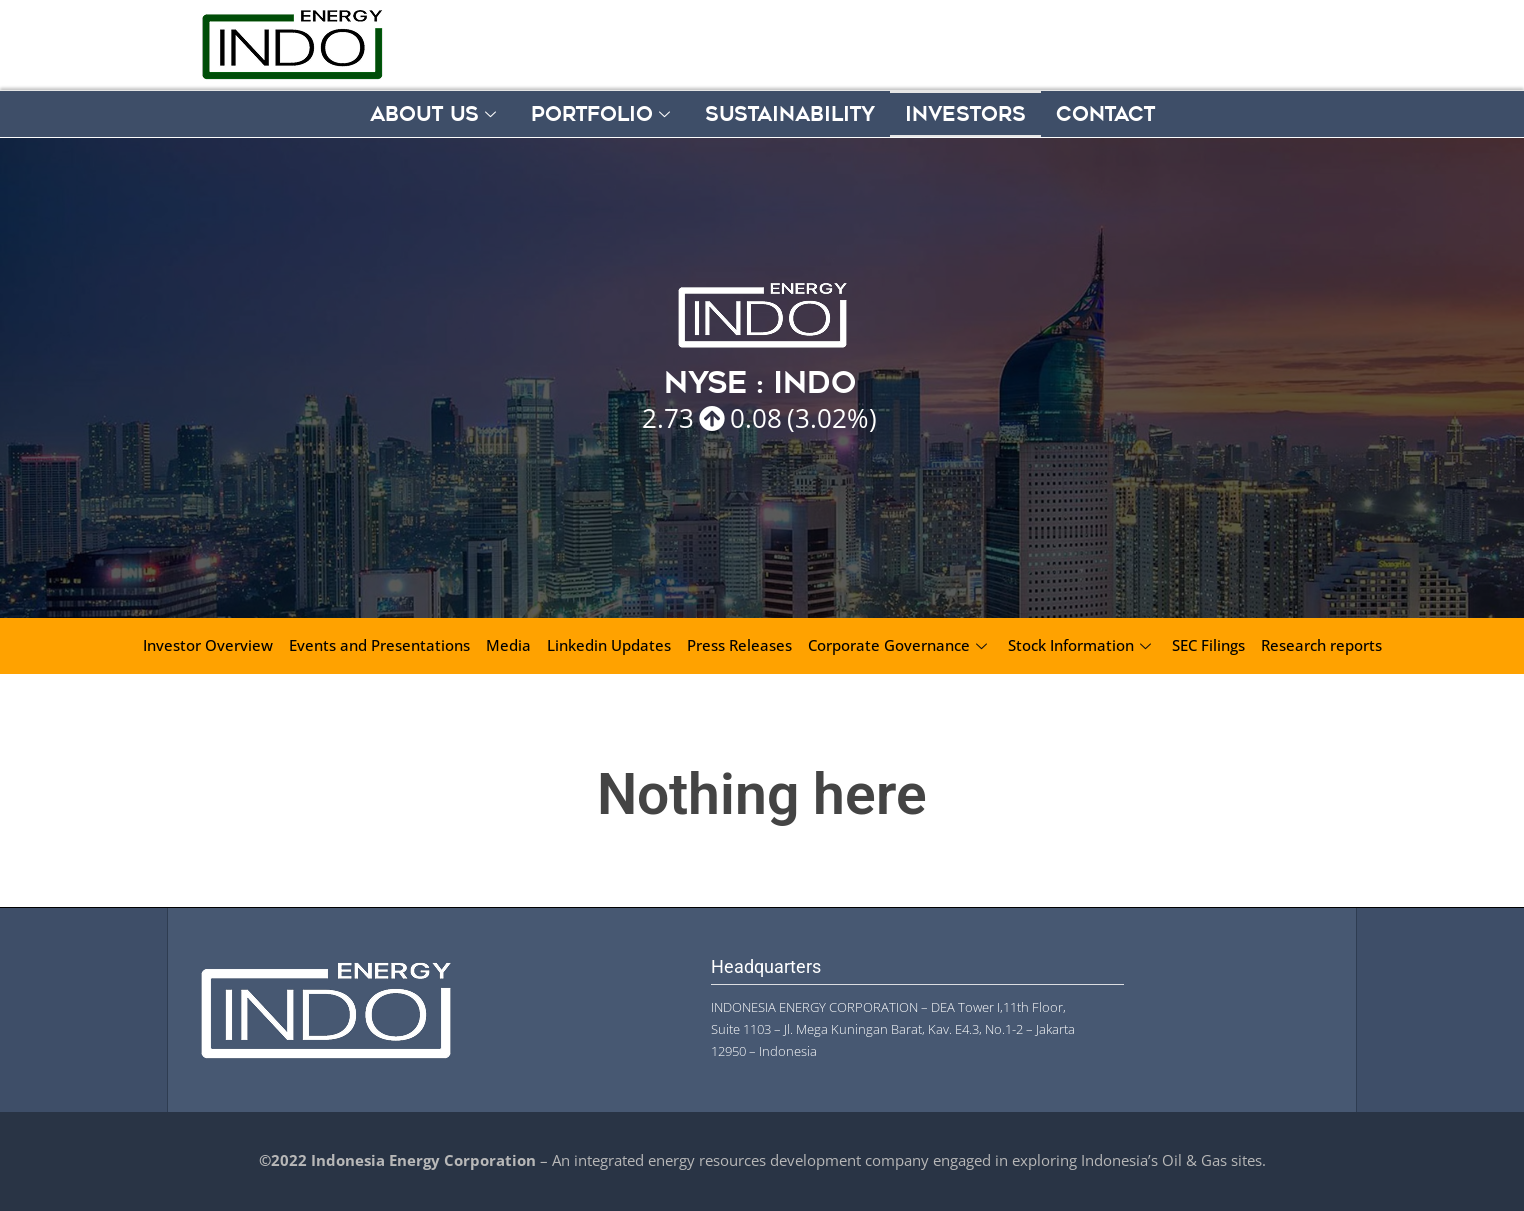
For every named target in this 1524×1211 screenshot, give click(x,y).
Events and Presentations (379, 645)
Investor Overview (208, 645)
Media (508, 645)
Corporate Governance (900, 645)
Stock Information (1082, 645)
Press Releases (739, 645)
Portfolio (603, 114)
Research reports (1321, 645)
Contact (1105, 114)
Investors (965, 114)
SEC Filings (1208, 645)
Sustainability (790, 114)
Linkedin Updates (609, 645)
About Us (435, 114)
